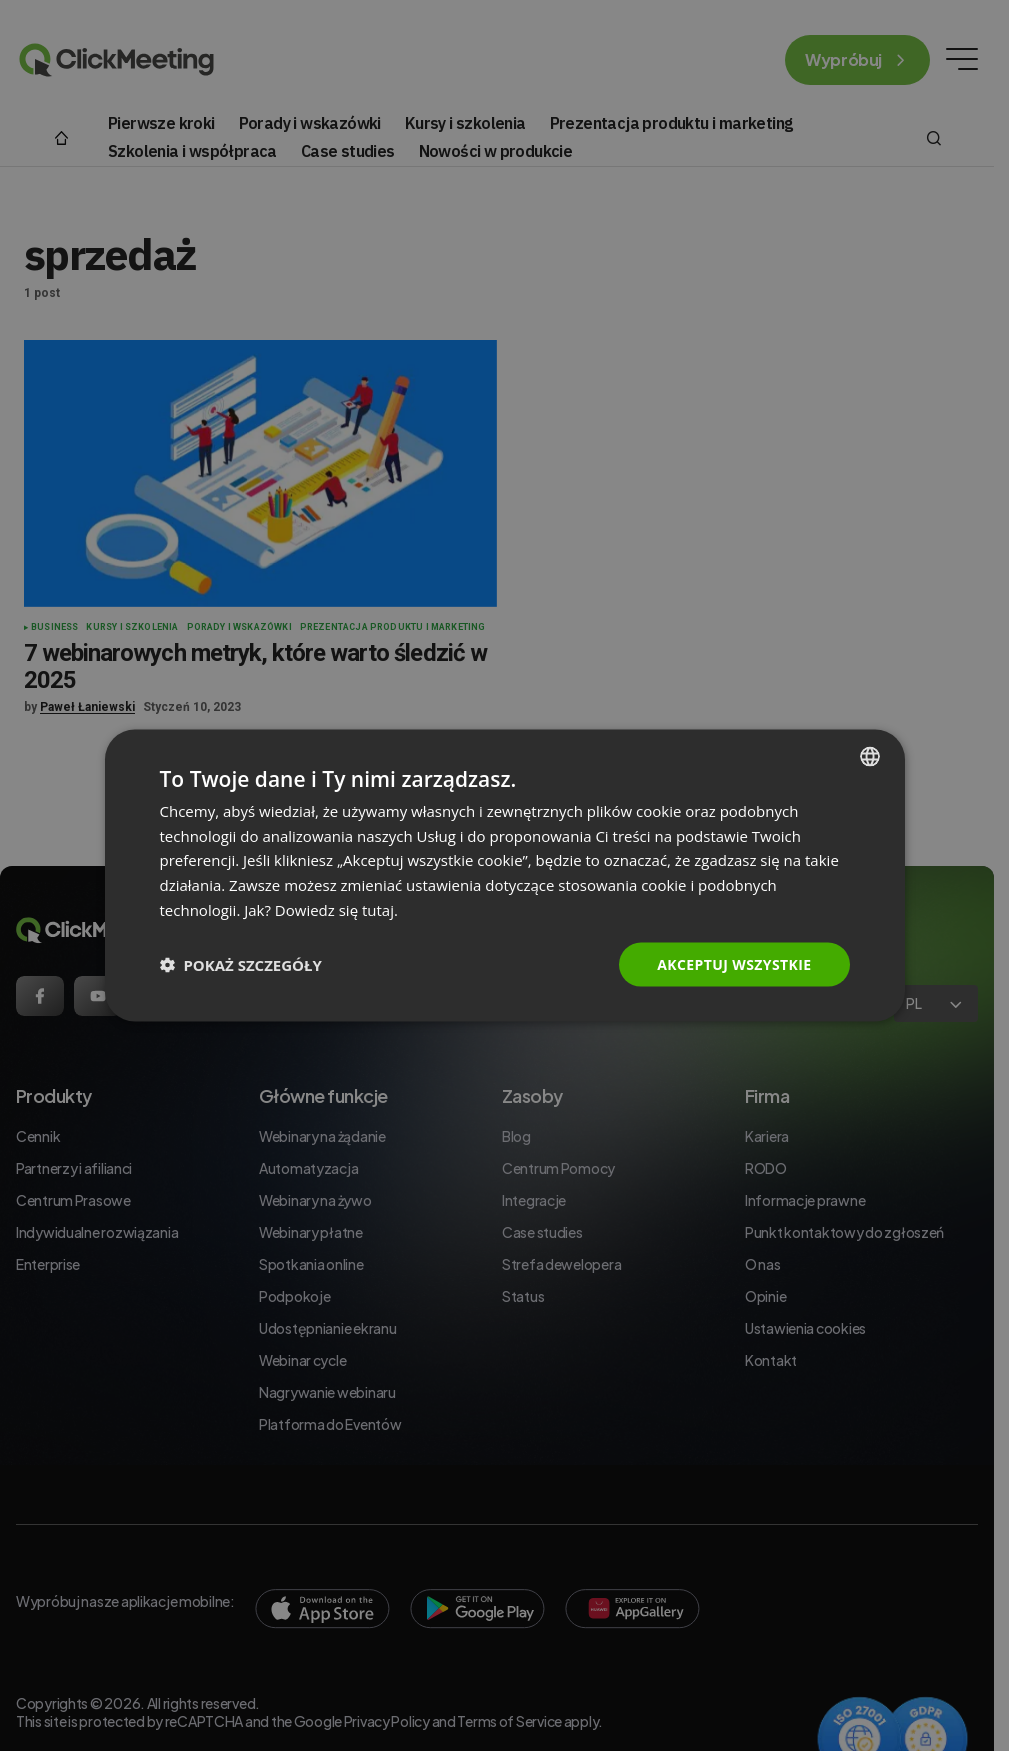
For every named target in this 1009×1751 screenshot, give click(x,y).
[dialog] (505, 875)
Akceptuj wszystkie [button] (734, 963)
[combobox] (870, 756)
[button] (241, 965)
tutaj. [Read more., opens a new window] (380, 909)
